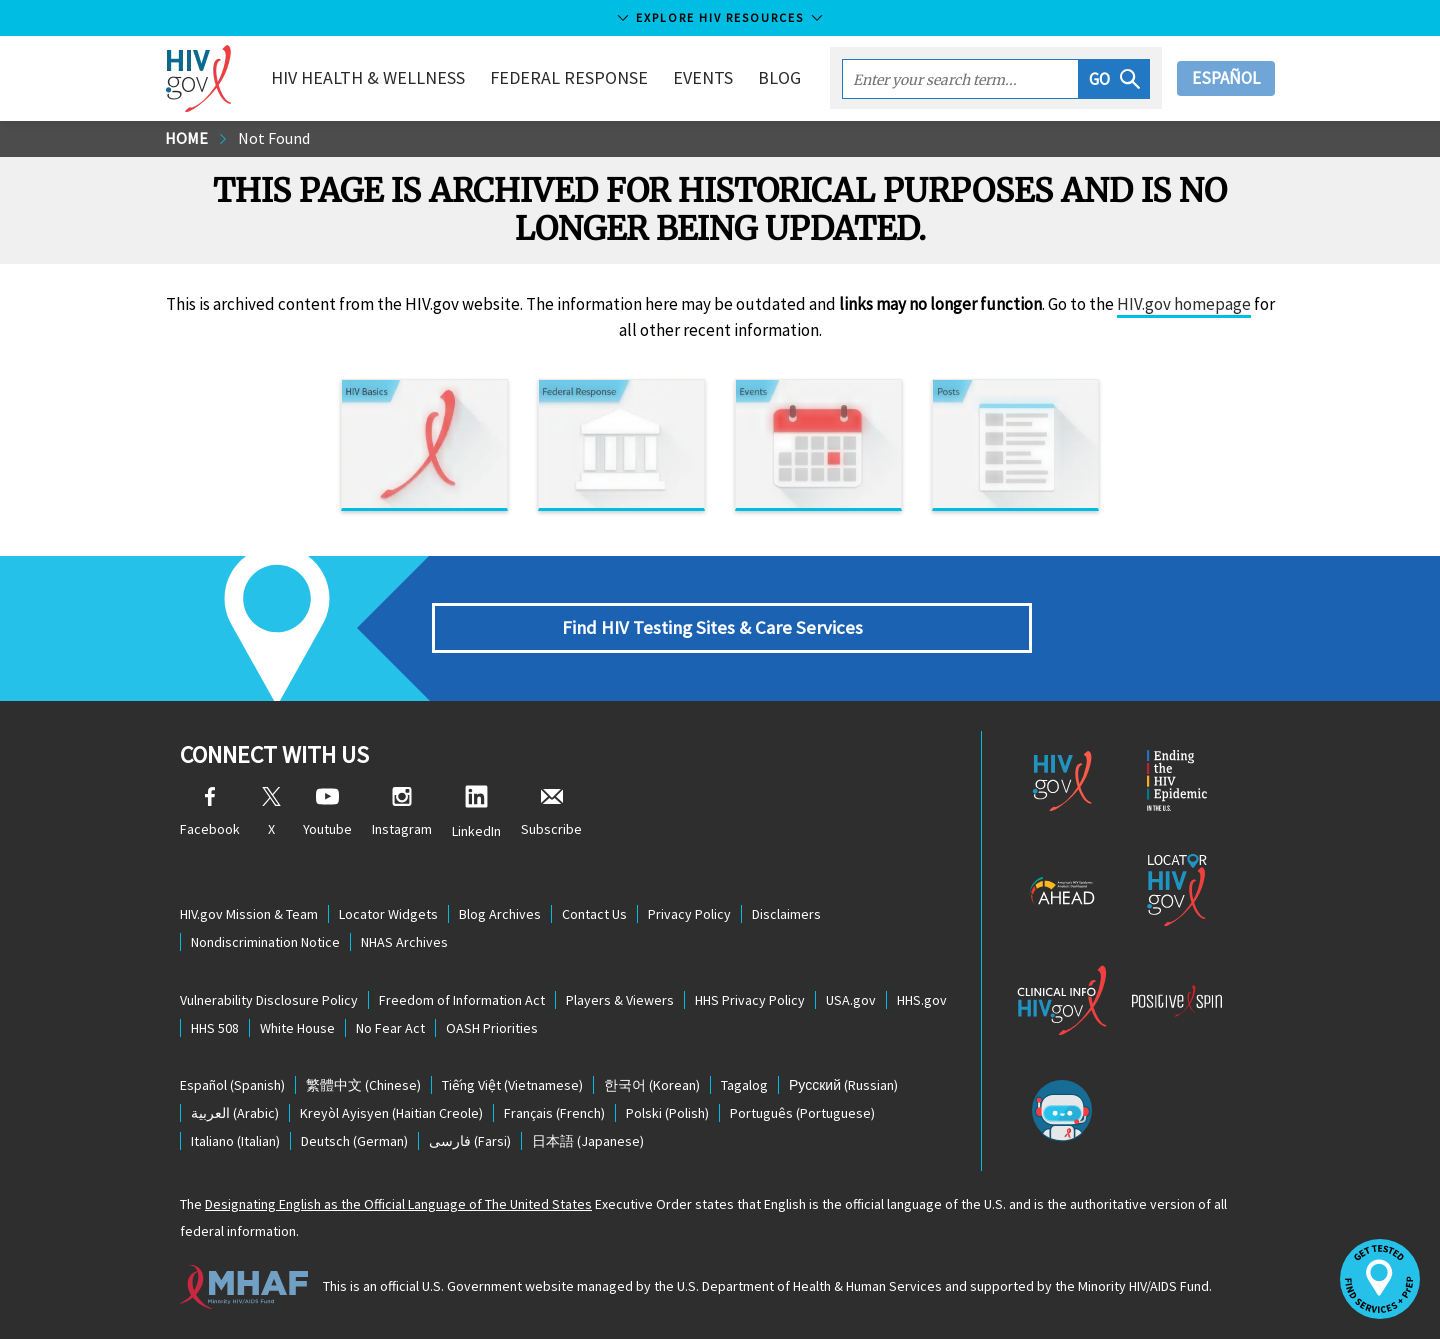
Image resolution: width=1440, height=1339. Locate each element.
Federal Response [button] (569, 77)
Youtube (327, 812)
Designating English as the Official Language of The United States (398, 1204)
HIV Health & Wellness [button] (368, 77)
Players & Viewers (620, 1000)
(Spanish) (232, 1085)
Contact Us (594, 914)
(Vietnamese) (512, 1085)
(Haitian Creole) (391, 1113)
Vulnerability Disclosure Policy (269, 1000)
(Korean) (652, 1085)
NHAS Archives (404, 942)
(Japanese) (588, 1141)
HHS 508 (215, 1028)
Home (186, 138)
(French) (554, 1113)
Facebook (210, 812)
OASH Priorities (492, 1028)
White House (297, 1028)
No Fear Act (390, 1028)
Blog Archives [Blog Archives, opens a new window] (500, 914)
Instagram (402, 812)
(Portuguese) (802, 1113)
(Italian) (235, 1141)
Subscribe (551, 812)
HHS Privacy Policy (750, 1000)
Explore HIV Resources (720, 17)
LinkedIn (476, 812)
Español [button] (1226, 78)
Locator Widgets (388, 914)
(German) (354, 1141)
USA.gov (851, 1000)
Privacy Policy (689, 914)
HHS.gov (922, 1000)
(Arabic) (235, 1113)
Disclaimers (786, 914)
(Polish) (667, 1113)
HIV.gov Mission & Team (249, 914)
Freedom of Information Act (462, 1000)
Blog (779, 77)
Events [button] (703, 77)
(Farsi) (470, 1141)
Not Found (274, 138)
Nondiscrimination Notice (265, 942)
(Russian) (843, 1085)
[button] (1114, 79)
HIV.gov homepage (1184, 304)
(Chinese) (363, 1085)
